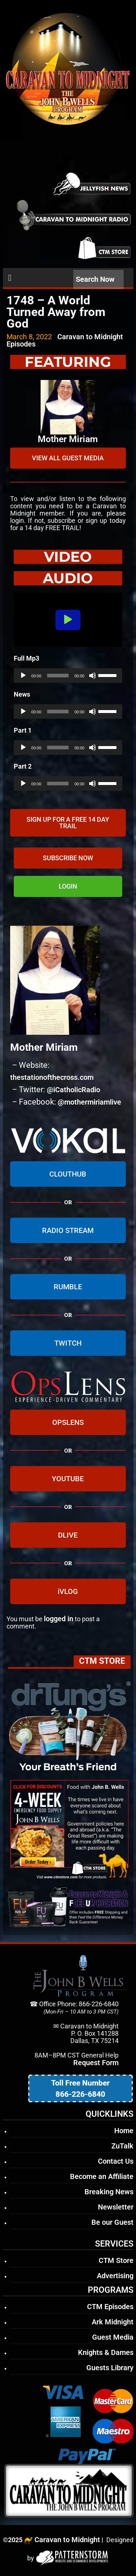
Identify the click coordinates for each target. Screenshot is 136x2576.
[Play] (23, 675)
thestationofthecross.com (52, 1077)
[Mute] (92, 675)
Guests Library (109, 2367)
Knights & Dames (105, 2352)
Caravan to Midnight (67, 2539)
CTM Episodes (110, 2306)
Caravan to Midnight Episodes (65, 340)
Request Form (96, 2062)
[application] (68, 675)
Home (123, 2130)
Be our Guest (112, 2222)
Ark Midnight (112, 2321)
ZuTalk (122, 2146)
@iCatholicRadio (73, 1089)
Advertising (115, 2275)
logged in (58, 1618)
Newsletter (115, 2207)
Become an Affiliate (101, 2176)
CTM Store (116, 2260)
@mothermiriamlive (89, 1102)
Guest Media (112, 2337)
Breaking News (109, 2191)
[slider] (58, 675)
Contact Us (115, 2161)
